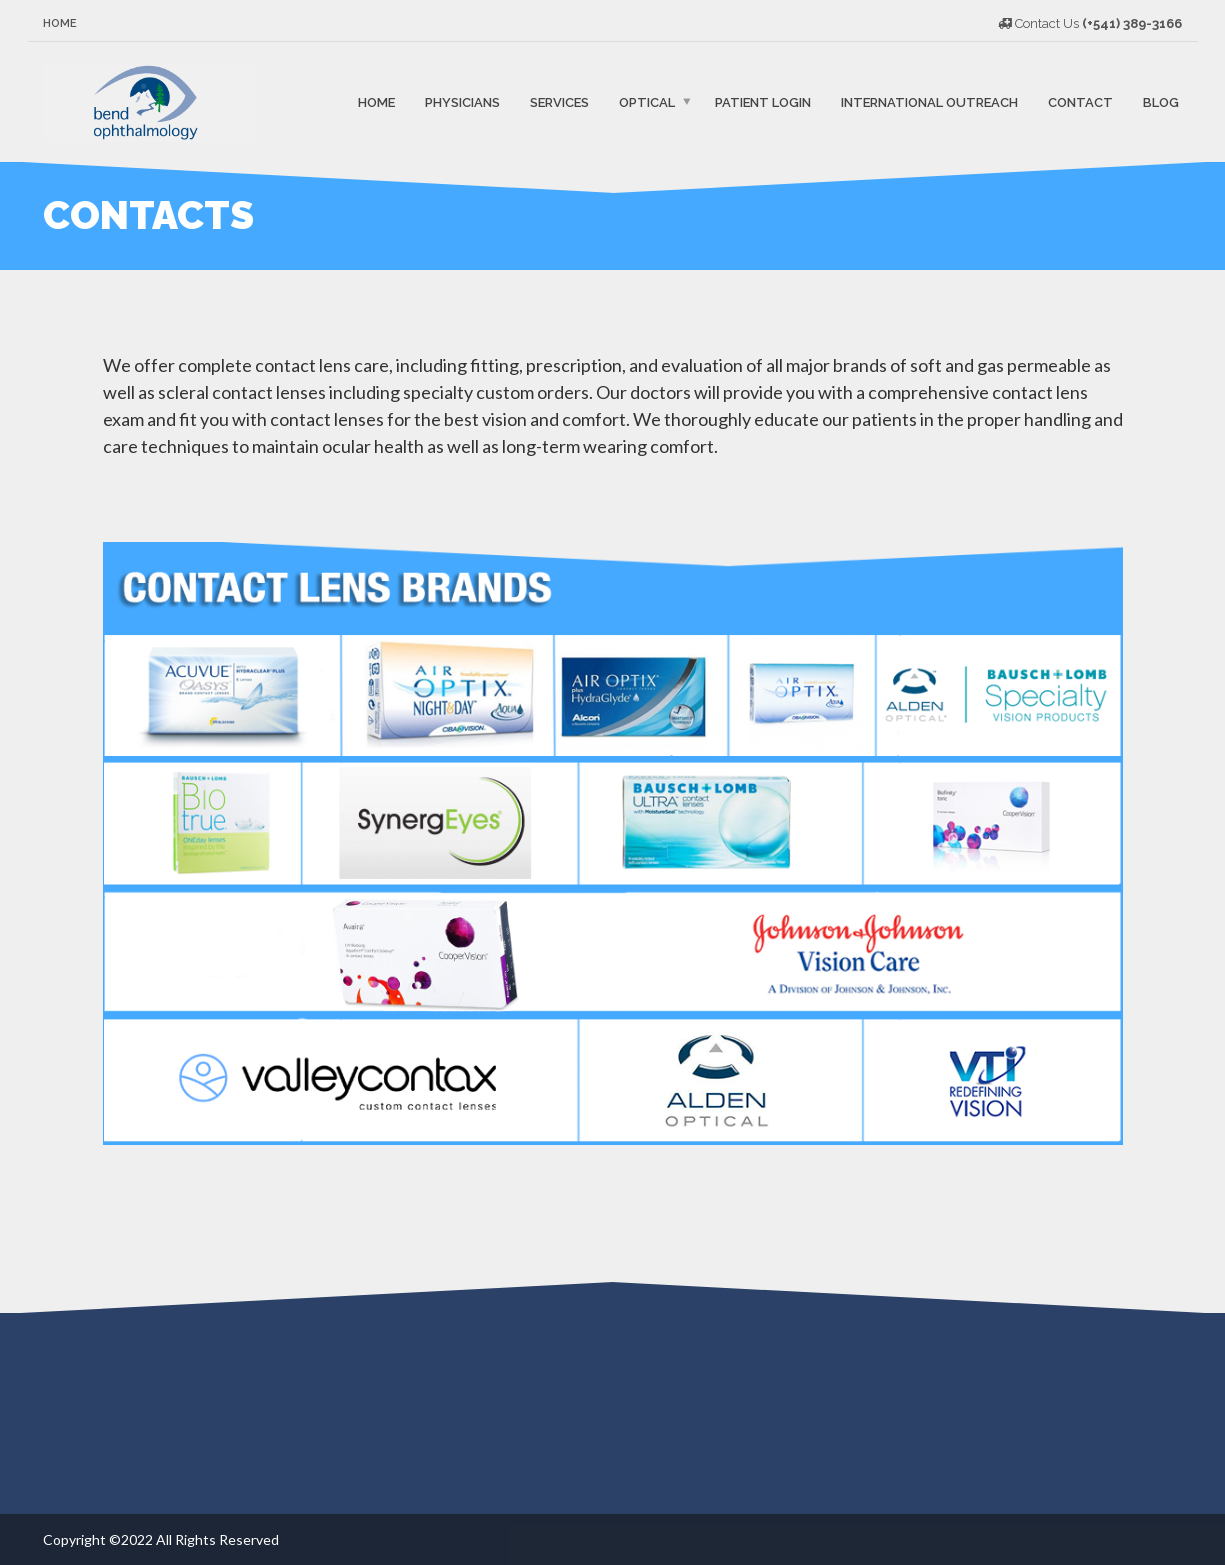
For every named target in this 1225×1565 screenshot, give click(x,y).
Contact (1080, 101)
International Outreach (929, 101)
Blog (1161, 101)
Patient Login (763, 101)
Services (559, 101)
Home (60, 23)
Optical (647, 101)
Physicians (462, 101)
